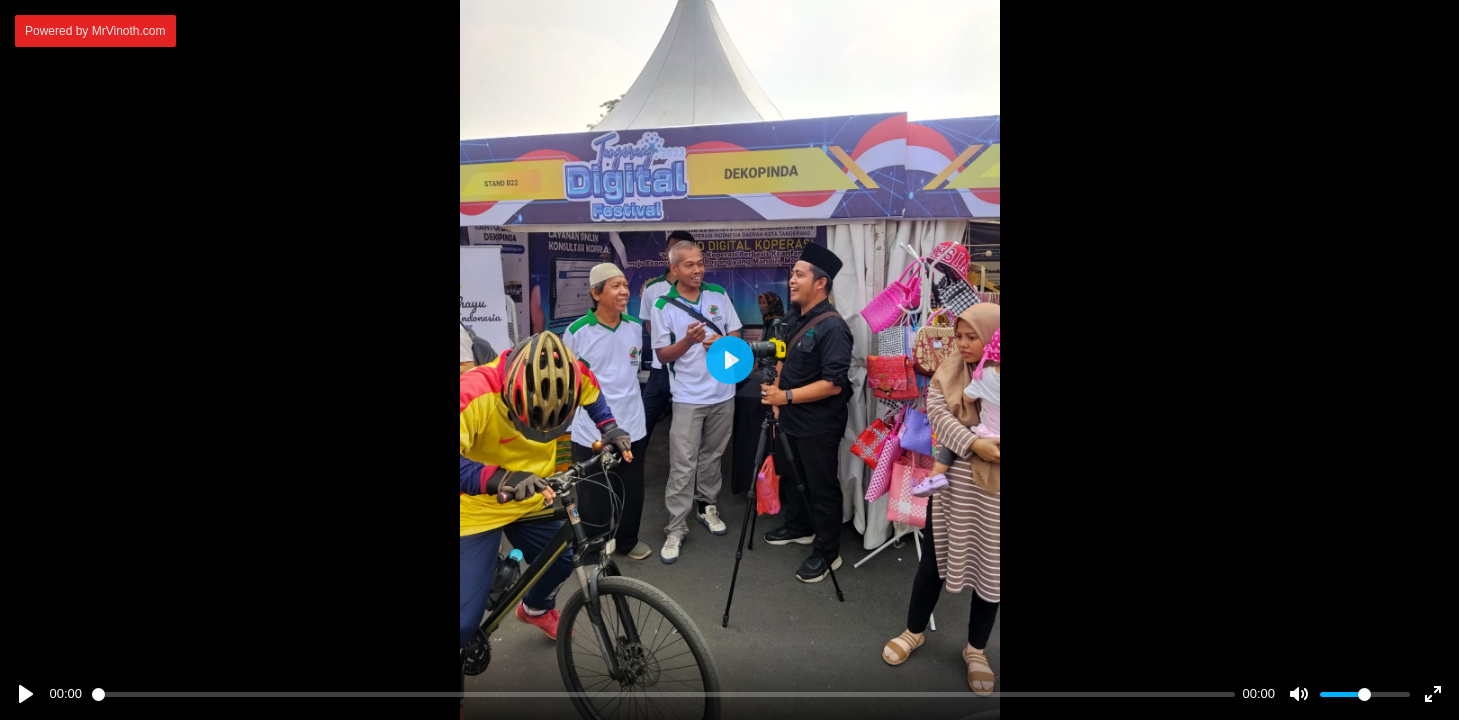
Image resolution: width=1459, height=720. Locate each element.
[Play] (26, 694)
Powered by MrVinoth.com (95, 31)
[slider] (663, 694)
